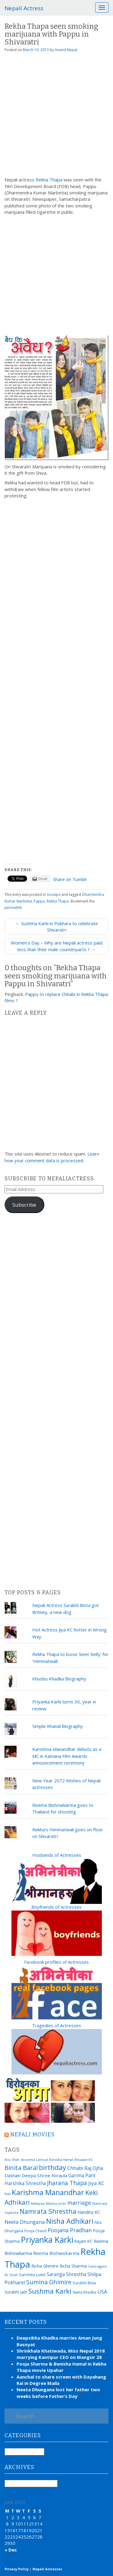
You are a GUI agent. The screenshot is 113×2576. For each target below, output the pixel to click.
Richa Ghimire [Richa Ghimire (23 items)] (44, 2266)
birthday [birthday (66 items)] (52, 2167)
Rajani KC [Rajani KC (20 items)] (83, 2241)
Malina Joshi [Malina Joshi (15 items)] (56, 2203)
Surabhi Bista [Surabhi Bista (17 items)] (84, 2282)
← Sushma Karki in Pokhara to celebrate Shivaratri (56, 926)
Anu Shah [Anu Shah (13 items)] (12, 2160)
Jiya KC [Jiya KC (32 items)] (96, 2183)
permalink (13, 907)
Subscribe (24, 1204)
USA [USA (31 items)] (102, 2291)
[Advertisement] (56, 117)
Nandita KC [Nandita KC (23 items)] (88, 2212)
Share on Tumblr (70, 879)
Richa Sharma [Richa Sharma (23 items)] (73, 2266)
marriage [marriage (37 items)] (79, 2202)
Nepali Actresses (47, 2569)
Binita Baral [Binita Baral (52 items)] (21, 2167)
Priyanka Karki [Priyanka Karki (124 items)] (47, 2239)
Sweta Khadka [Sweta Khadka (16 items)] (84, 2292)
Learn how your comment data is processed (52, 1157)
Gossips (54, 894)
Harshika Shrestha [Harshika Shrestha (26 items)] (25, 2183)
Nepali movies (32, 2134)
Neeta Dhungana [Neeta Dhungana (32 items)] (25, 2221)
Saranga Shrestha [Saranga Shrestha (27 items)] (66, 2274)
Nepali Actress (24, 8)
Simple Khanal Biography (57, 1726)
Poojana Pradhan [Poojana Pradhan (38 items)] (70, 2230)
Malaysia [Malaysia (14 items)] (38, 2203)
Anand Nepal (66, 49)
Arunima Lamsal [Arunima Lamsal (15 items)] (34, 2159)
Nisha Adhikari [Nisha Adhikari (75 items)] (69, 2221)
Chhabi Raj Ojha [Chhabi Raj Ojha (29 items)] (85, 2168)
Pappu (39, 901)
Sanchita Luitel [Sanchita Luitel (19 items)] (32, 2274)
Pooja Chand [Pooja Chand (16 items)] (35, 2230)
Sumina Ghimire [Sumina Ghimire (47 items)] (48, 2282)
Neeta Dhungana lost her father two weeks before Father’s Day (58, 2392)
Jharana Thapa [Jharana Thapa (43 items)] (67, 2183)
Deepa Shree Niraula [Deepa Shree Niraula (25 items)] (44, 2175)
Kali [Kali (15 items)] (8, 2193)
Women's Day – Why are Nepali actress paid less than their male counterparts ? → (56, 946)
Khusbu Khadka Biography (59, 1679)
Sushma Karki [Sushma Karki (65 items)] (49, 2290)
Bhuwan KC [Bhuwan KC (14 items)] (83, 2159)
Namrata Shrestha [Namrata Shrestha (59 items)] (48, 2211)
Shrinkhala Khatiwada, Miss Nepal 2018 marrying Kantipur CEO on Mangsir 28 (61, 2354)
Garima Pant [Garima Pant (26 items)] (82, 2175)
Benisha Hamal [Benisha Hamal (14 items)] (61, 2159)
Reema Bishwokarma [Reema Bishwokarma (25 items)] (56, 2253)
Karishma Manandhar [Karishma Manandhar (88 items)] (48, 2192)
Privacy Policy (17, 2569)
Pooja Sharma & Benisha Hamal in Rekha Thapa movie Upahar (61, 2367)
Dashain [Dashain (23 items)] (12, 2175)
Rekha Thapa (49, 180)
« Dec (11, 2550)
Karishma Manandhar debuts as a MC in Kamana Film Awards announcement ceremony (66, 1756)
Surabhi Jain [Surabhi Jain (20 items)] (16, 2292)
